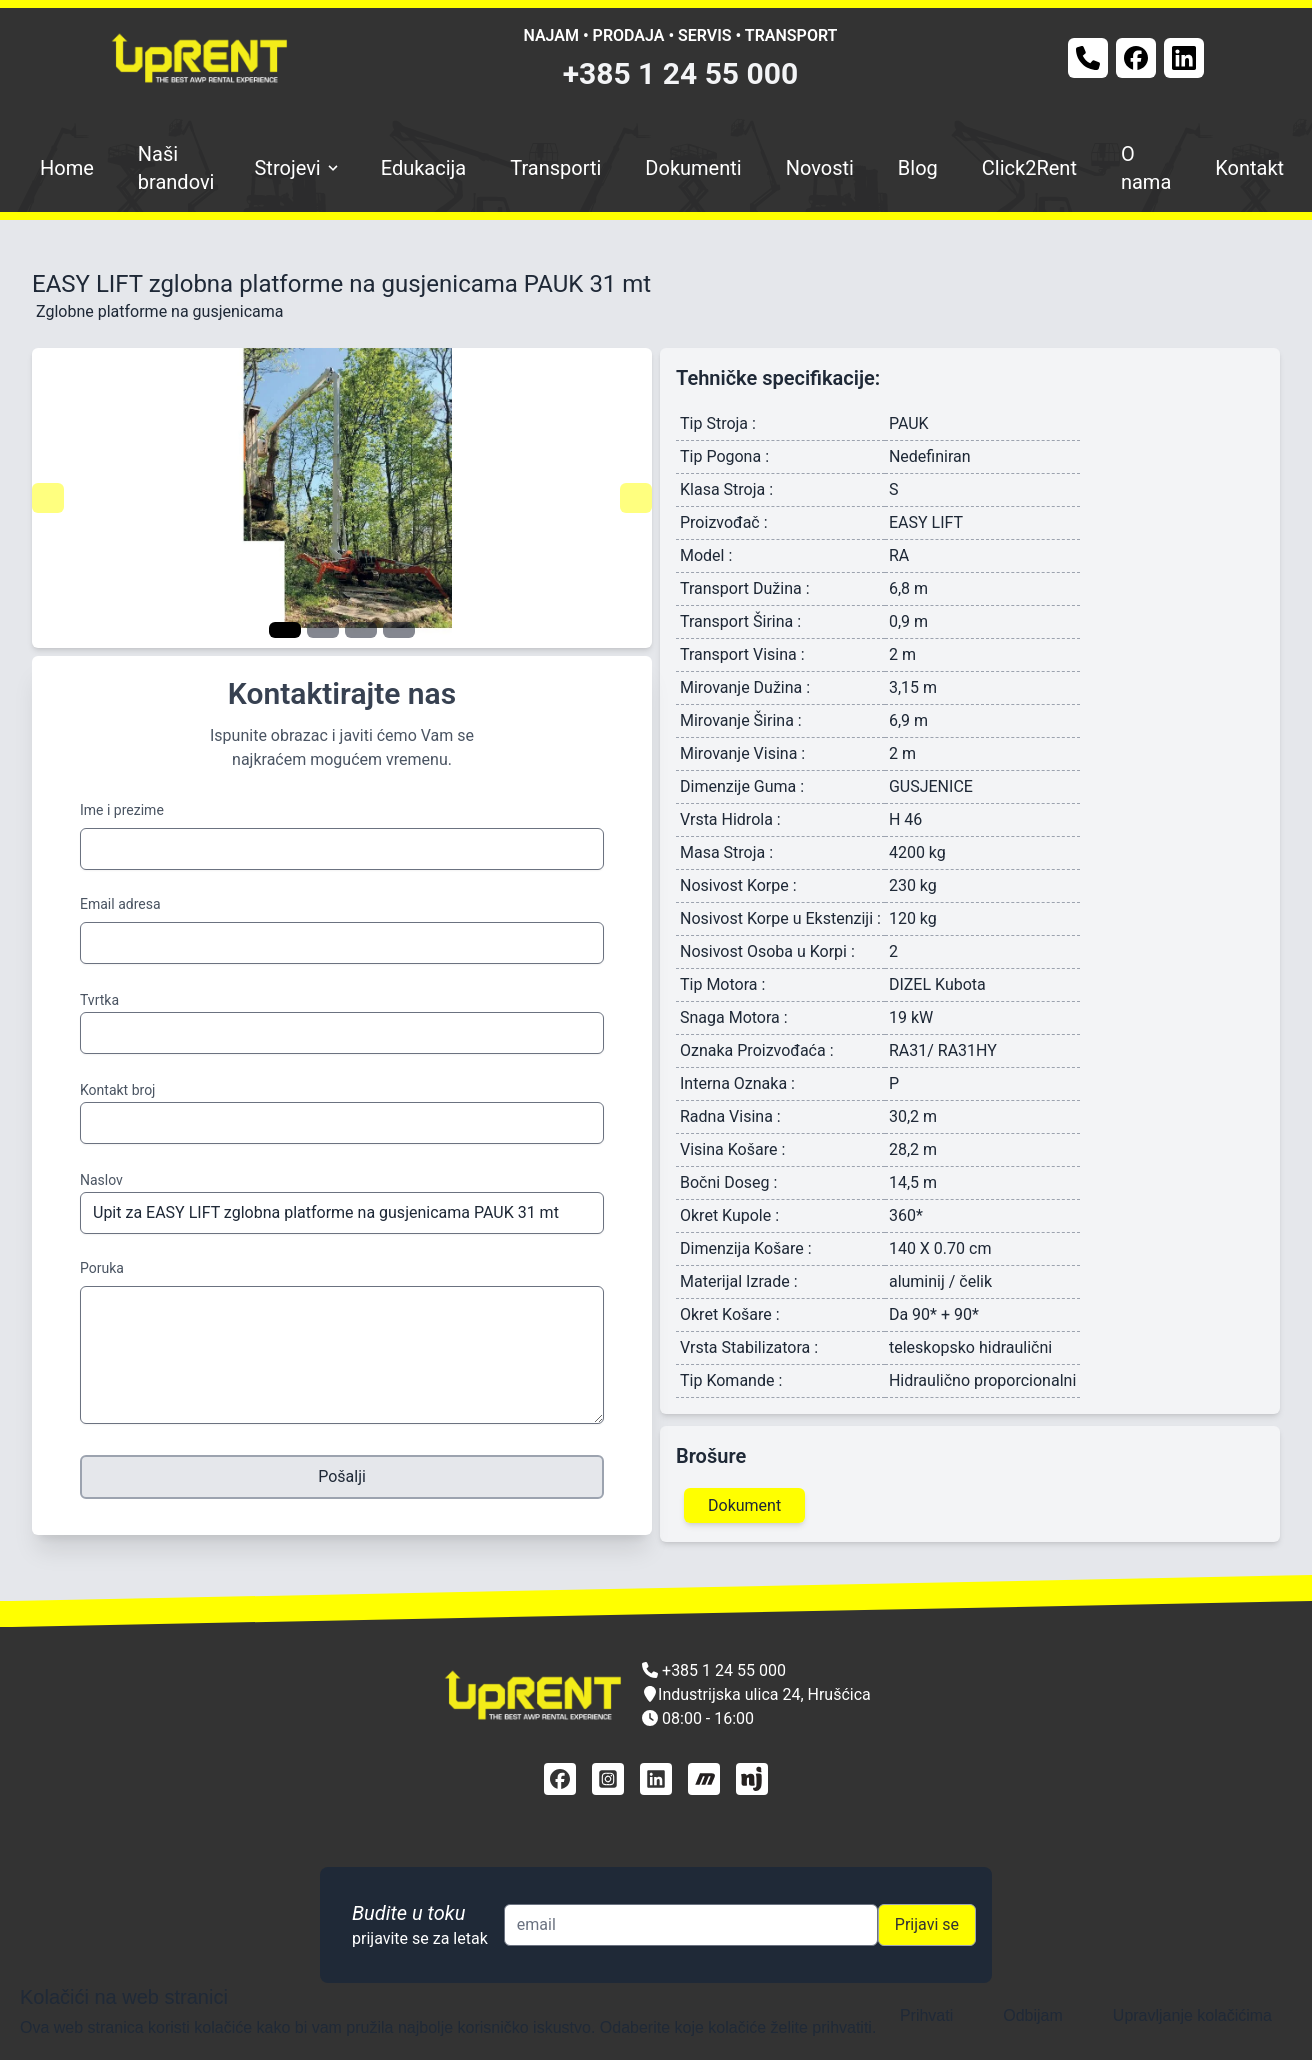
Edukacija (424, 168)
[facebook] (560, 1779)
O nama (1146, 168)
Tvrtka (99, 1000)
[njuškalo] (752, 1779)
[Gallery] (342, 498)
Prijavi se (927, 1924)
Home (67, 168)
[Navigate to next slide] (636, 498)
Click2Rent (1029, 168)
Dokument (744, 1505)
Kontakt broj (117, 1090)
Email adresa (120, 904)
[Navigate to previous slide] (48, 498)
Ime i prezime (122, 810)
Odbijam (1033, 2015)
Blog (918, 168)
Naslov (101, 1180)
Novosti (820, 168)
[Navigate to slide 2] (323, 630)
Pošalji (342, 1476)
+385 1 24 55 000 (681, 73)
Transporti (555, 168)
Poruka (102, 1268)
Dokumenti (693, 168)
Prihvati (926, 2015)
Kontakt (1249, 168)
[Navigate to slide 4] (399, 630)
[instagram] (608, 1779)
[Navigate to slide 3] (361, 630)
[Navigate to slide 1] (285, 630)
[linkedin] (656, 1779)
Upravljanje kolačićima (1192, 2015)
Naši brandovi (176, 168)
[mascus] (704, 1779)
